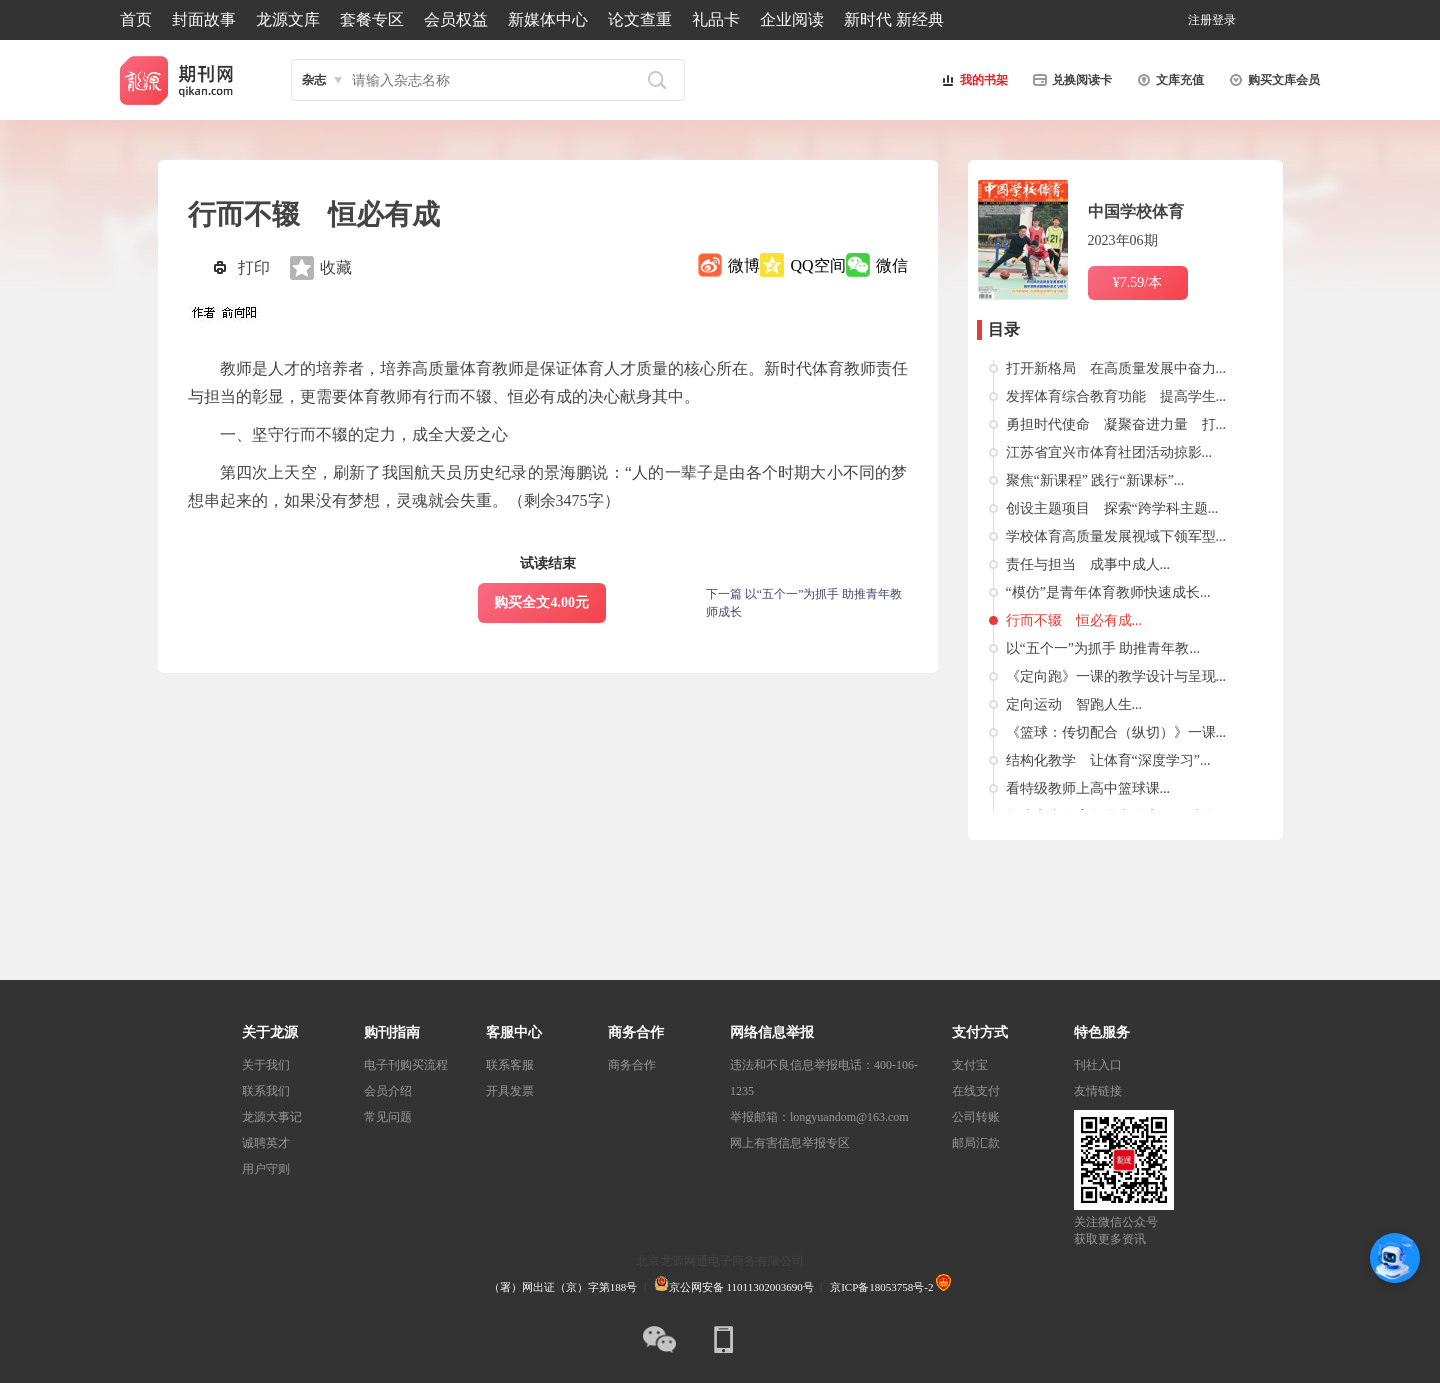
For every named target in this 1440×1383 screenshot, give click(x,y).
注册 (1200, 20)
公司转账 (976, 1117)
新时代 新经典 (894, 19)
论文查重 (640, 19)
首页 (136, 19)
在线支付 (976, 1091)
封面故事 (204, 19)
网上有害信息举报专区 (790, 1143)
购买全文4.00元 (541, 602)
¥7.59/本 (1137, 282)
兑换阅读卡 (1070, 80)
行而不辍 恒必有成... (1074, 620)
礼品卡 (716, 19)
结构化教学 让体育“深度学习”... (1108, 760)
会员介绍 (388, 1091)
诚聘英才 (266, 1143)
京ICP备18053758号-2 (881, 1287)
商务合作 (632, 1065)
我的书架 (972, 80)
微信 (892, 265)
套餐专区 (372, 19)
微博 (744, 265)
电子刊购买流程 (406, 1065)
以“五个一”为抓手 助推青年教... (1103, 648)
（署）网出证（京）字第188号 (563, 1287)
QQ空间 (817, 265)
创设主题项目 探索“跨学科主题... (1112, 508)
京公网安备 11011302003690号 (734, 1287)
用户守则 (266, 1169)
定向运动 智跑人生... (1074, 704)
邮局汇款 (976, 1143)
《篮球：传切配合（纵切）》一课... (1116, 732)
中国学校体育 (1136, 211)
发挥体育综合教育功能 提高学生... (1116, 396)
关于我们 (266, 1065)
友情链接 (1098, 1091)
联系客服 (510, 1065)
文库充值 (1168, 80)
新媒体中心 (548, 19)
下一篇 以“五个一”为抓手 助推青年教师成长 (804, 603)
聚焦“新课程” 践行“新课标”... (1095, 480)
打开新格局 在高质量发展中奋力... (1116, 368)
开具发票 (510, 1091)
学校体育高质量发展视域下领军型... (1116, 536)
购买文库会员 (1272, 80)
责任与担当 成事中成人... (1088, 564)
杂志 (314, 80)
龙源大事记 (272, 1117)
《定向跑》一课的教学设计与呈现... (1116, 676)
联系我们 (266, 1091)
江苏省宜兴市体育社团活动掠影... (1109, 452)
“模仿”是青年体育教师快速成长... (1108, 592)
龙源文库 (288, 19)
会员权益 (456, 19)
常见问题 (388, 1117)
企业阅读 (792, 19)
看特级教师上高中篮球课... (1088, 788)
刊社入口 (1098, 1065)
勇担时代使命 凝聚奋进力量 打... (1116, 424)
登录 (1224, 20)
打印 (254, 267)
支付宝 (970, 1065)
